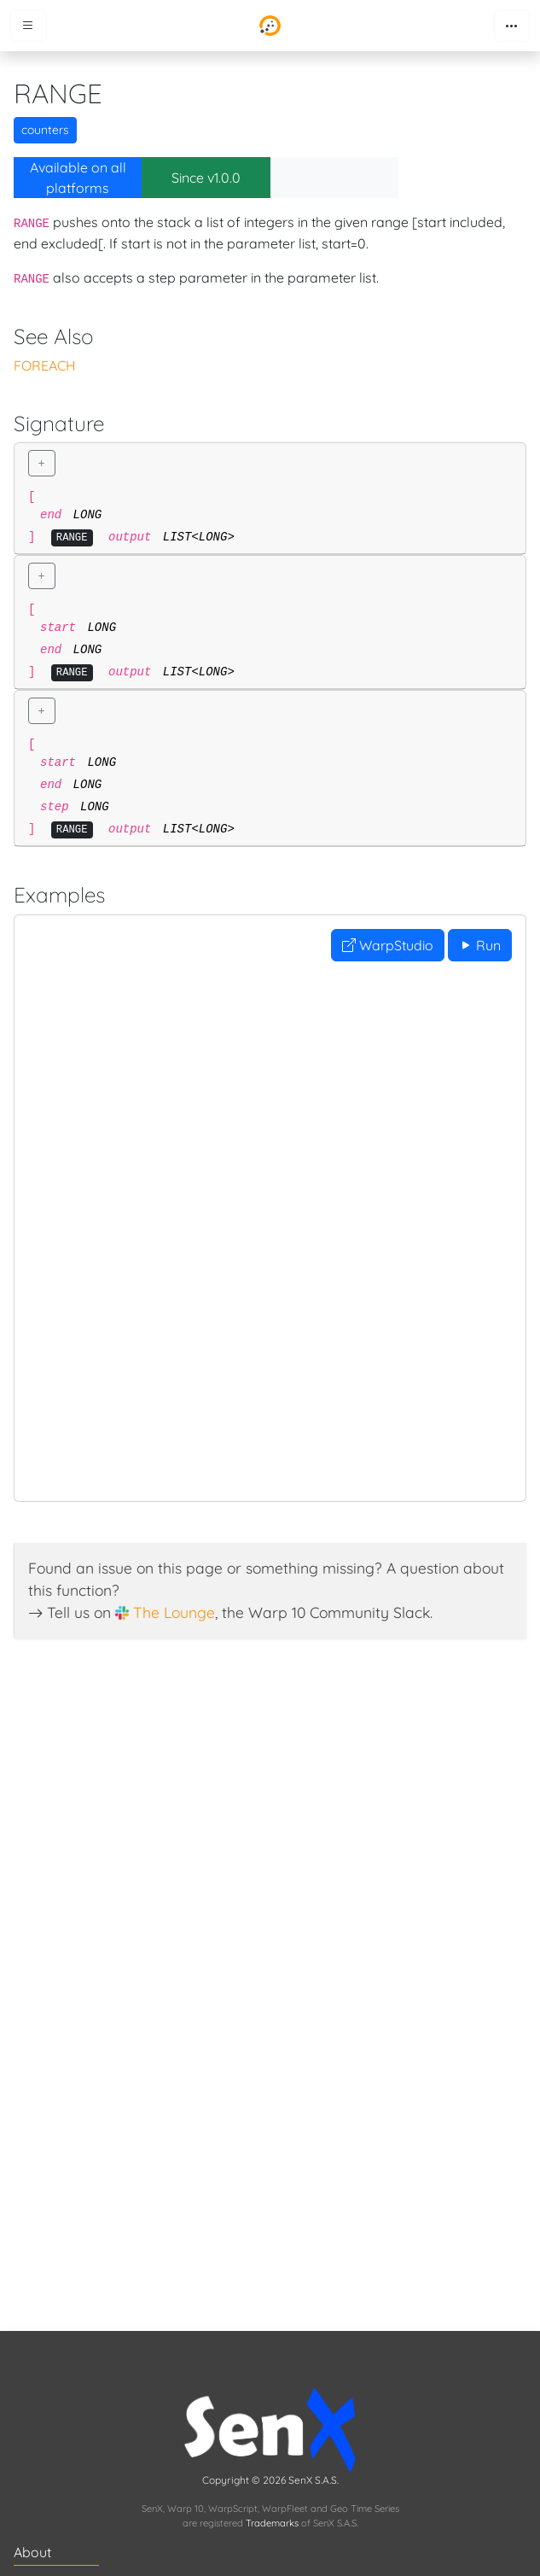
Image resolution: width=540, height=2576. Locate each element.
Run (480, 945)
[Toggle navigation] (512, 25)
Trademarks (272, 2523)
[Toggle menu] (28, 25)
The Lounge (174, 1612)
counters (45, 129)
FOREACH (45, 365)
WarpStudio (387, 945)
